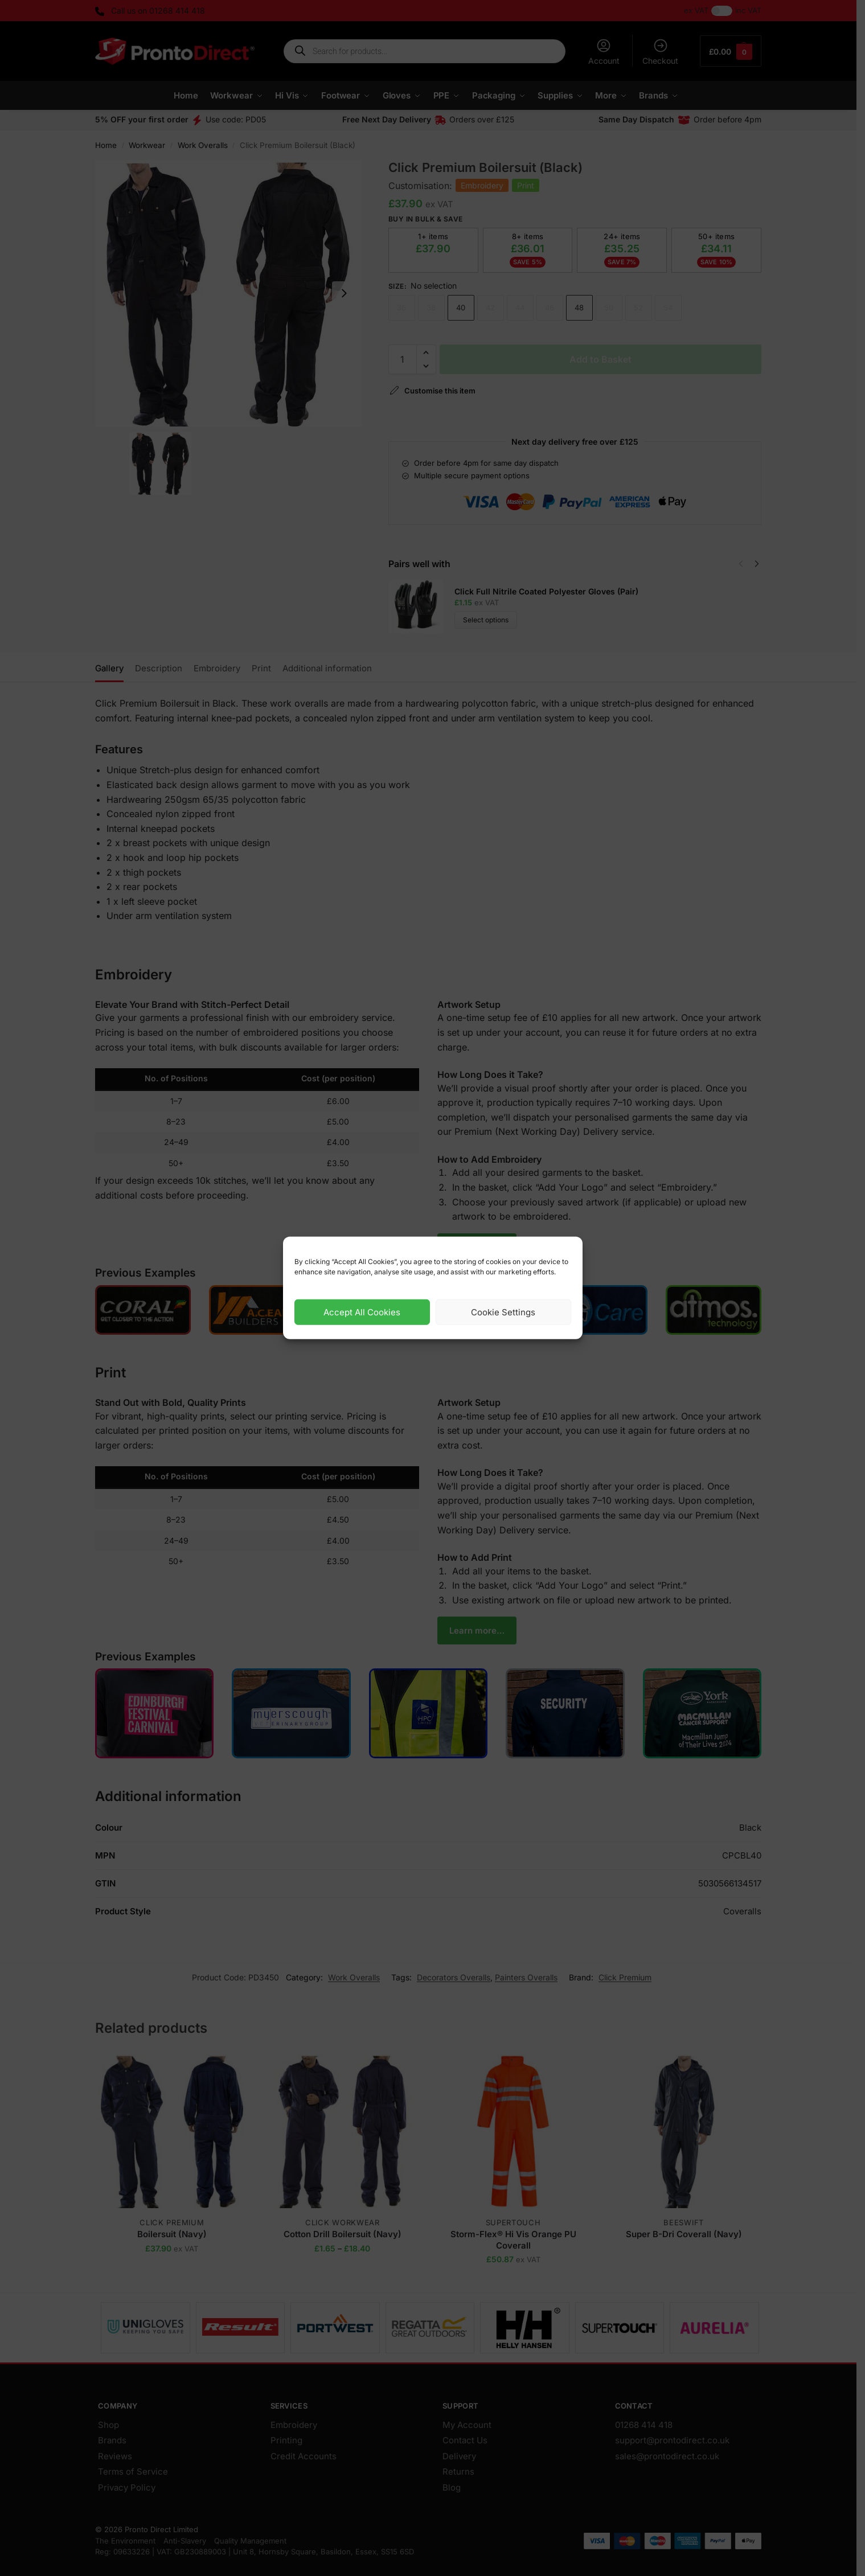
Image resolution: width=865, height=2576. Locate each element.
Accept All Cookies (361, 1312)
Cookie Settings (503, 1312)
